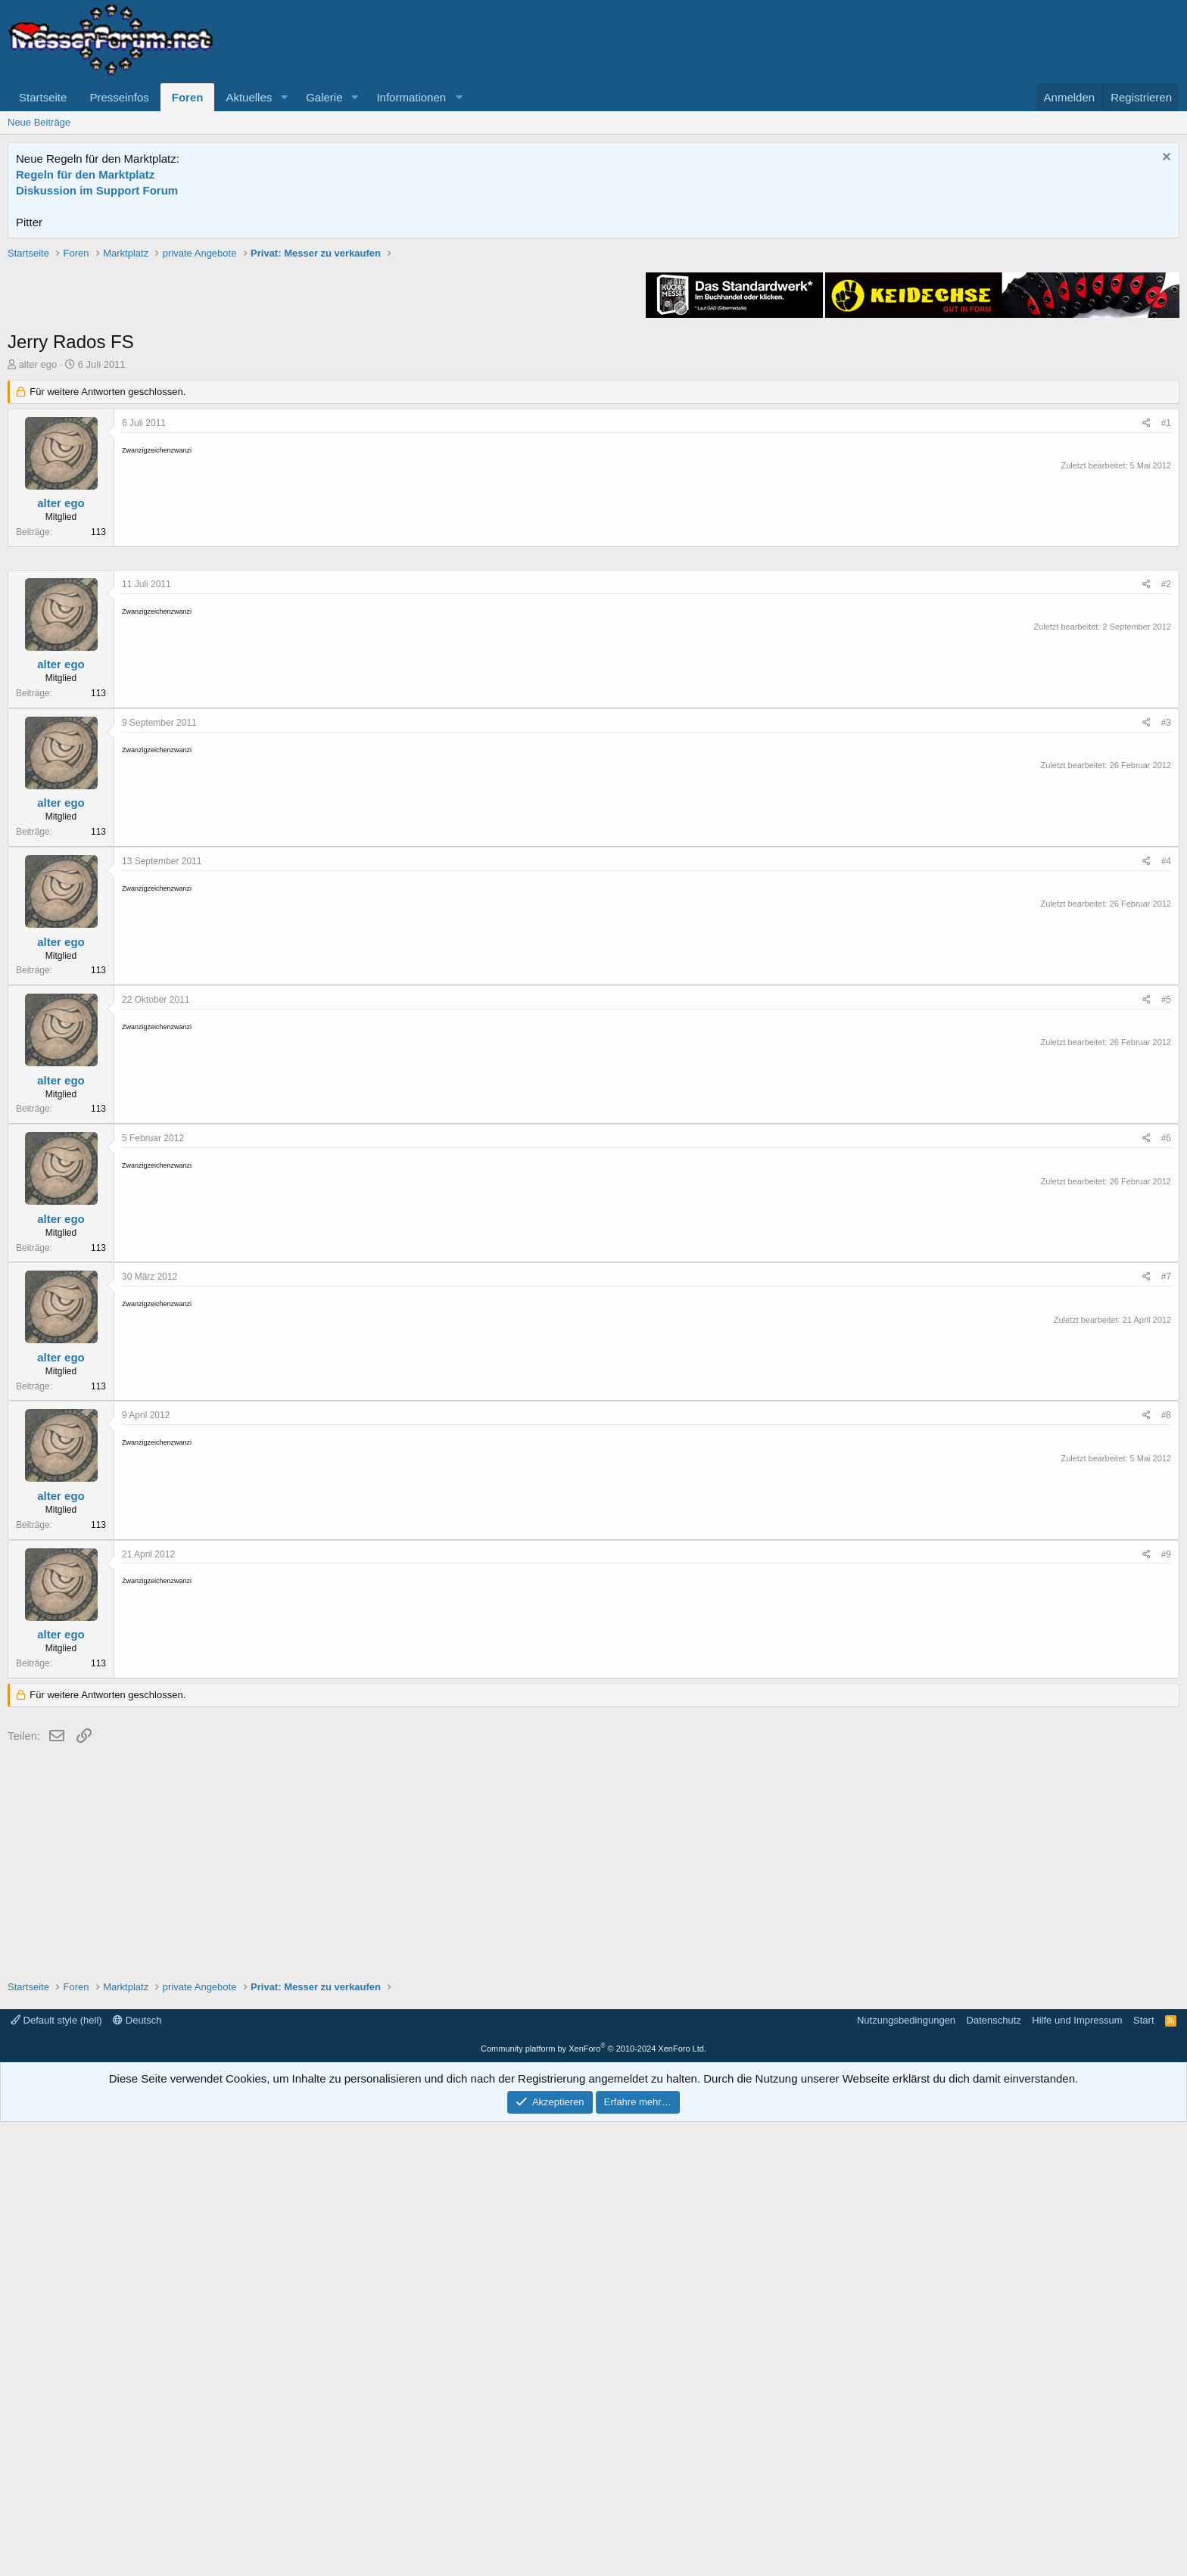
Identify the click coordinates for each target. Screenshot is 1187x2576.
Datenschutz (994, 2474)
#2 (1166, 1038)
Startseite (43, 97)
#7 (1166, 1730)
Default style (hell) (56, 2474)
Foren (188, 97)
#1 (1166, 638)
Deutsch (137, 2474)
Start (1143, 2474)
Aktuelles (249, 97)
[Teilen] (1146, 639)
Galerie (324, 97)
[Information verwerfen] (1164, 158)
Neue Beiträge (39, 122)
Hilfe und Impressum (1077, 2474)
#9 (1166, 2008)
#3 (1166, 1176)
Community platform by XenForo (593, 2502)
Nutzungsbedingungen (906, 2474)
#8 (1166, 1869)
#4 (1166, 1315)
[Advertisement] (593, 352)
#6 (1166, 1592)
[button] (283, 97)
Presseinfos (118, 97)
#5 (1166, 1453)
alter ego (38, 580)
